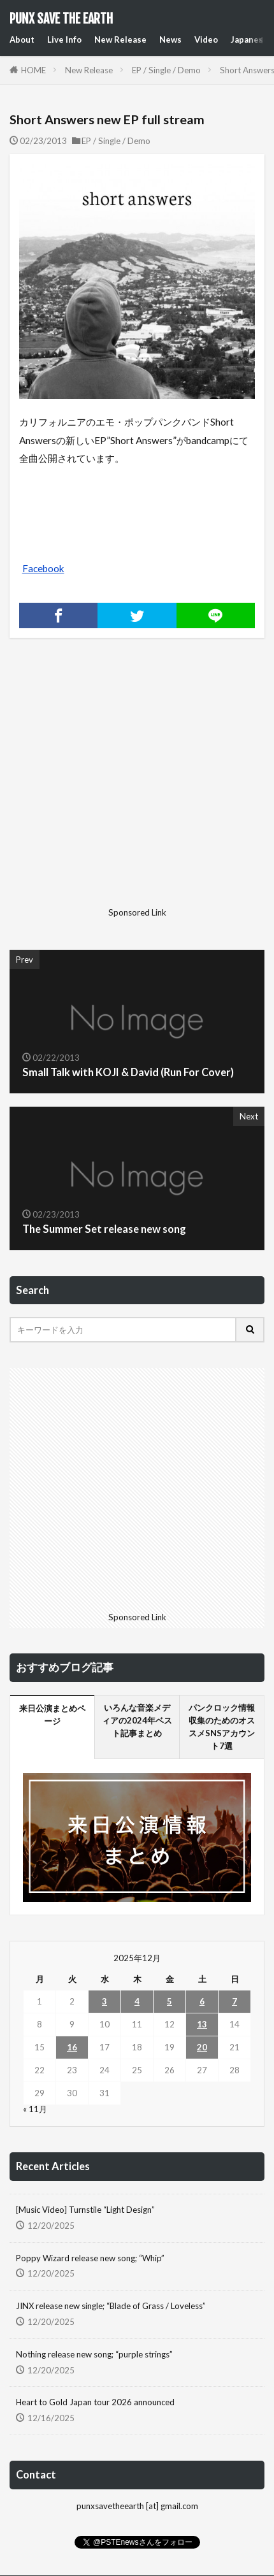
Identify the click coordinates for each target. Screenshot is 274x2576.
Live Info (64, 39)
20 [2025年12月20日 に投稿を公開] (202, 2047)
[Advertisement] (119, 782)
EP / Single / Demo (166, 70)
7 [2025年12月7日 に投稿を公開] (234, 2001)
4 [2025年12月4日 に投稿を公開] (137, 2001)
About (22, 39)
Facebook (43, 568)
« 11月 (35, 2109)
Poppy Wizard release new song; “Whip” (90, 2258)
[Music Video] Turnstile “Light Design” (85, 2210)
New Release (120, 39)
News (170, 39)
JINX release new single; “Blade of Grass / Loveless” (111, 2306)
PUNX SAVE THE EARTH (61, 19)
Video (206, 39)
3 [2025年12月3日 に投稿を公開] (104, 2001)
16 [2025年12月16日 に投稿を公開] (72, 2047)
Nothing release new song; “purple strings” (94, 2354)
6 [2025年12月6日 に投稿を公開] (202, 2001)
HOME (33, 70)
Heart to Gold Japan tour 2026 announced (95, 2402)
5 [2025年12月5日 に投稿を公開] (169, 2001)
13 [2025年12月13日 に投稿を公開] (202, 2024)
